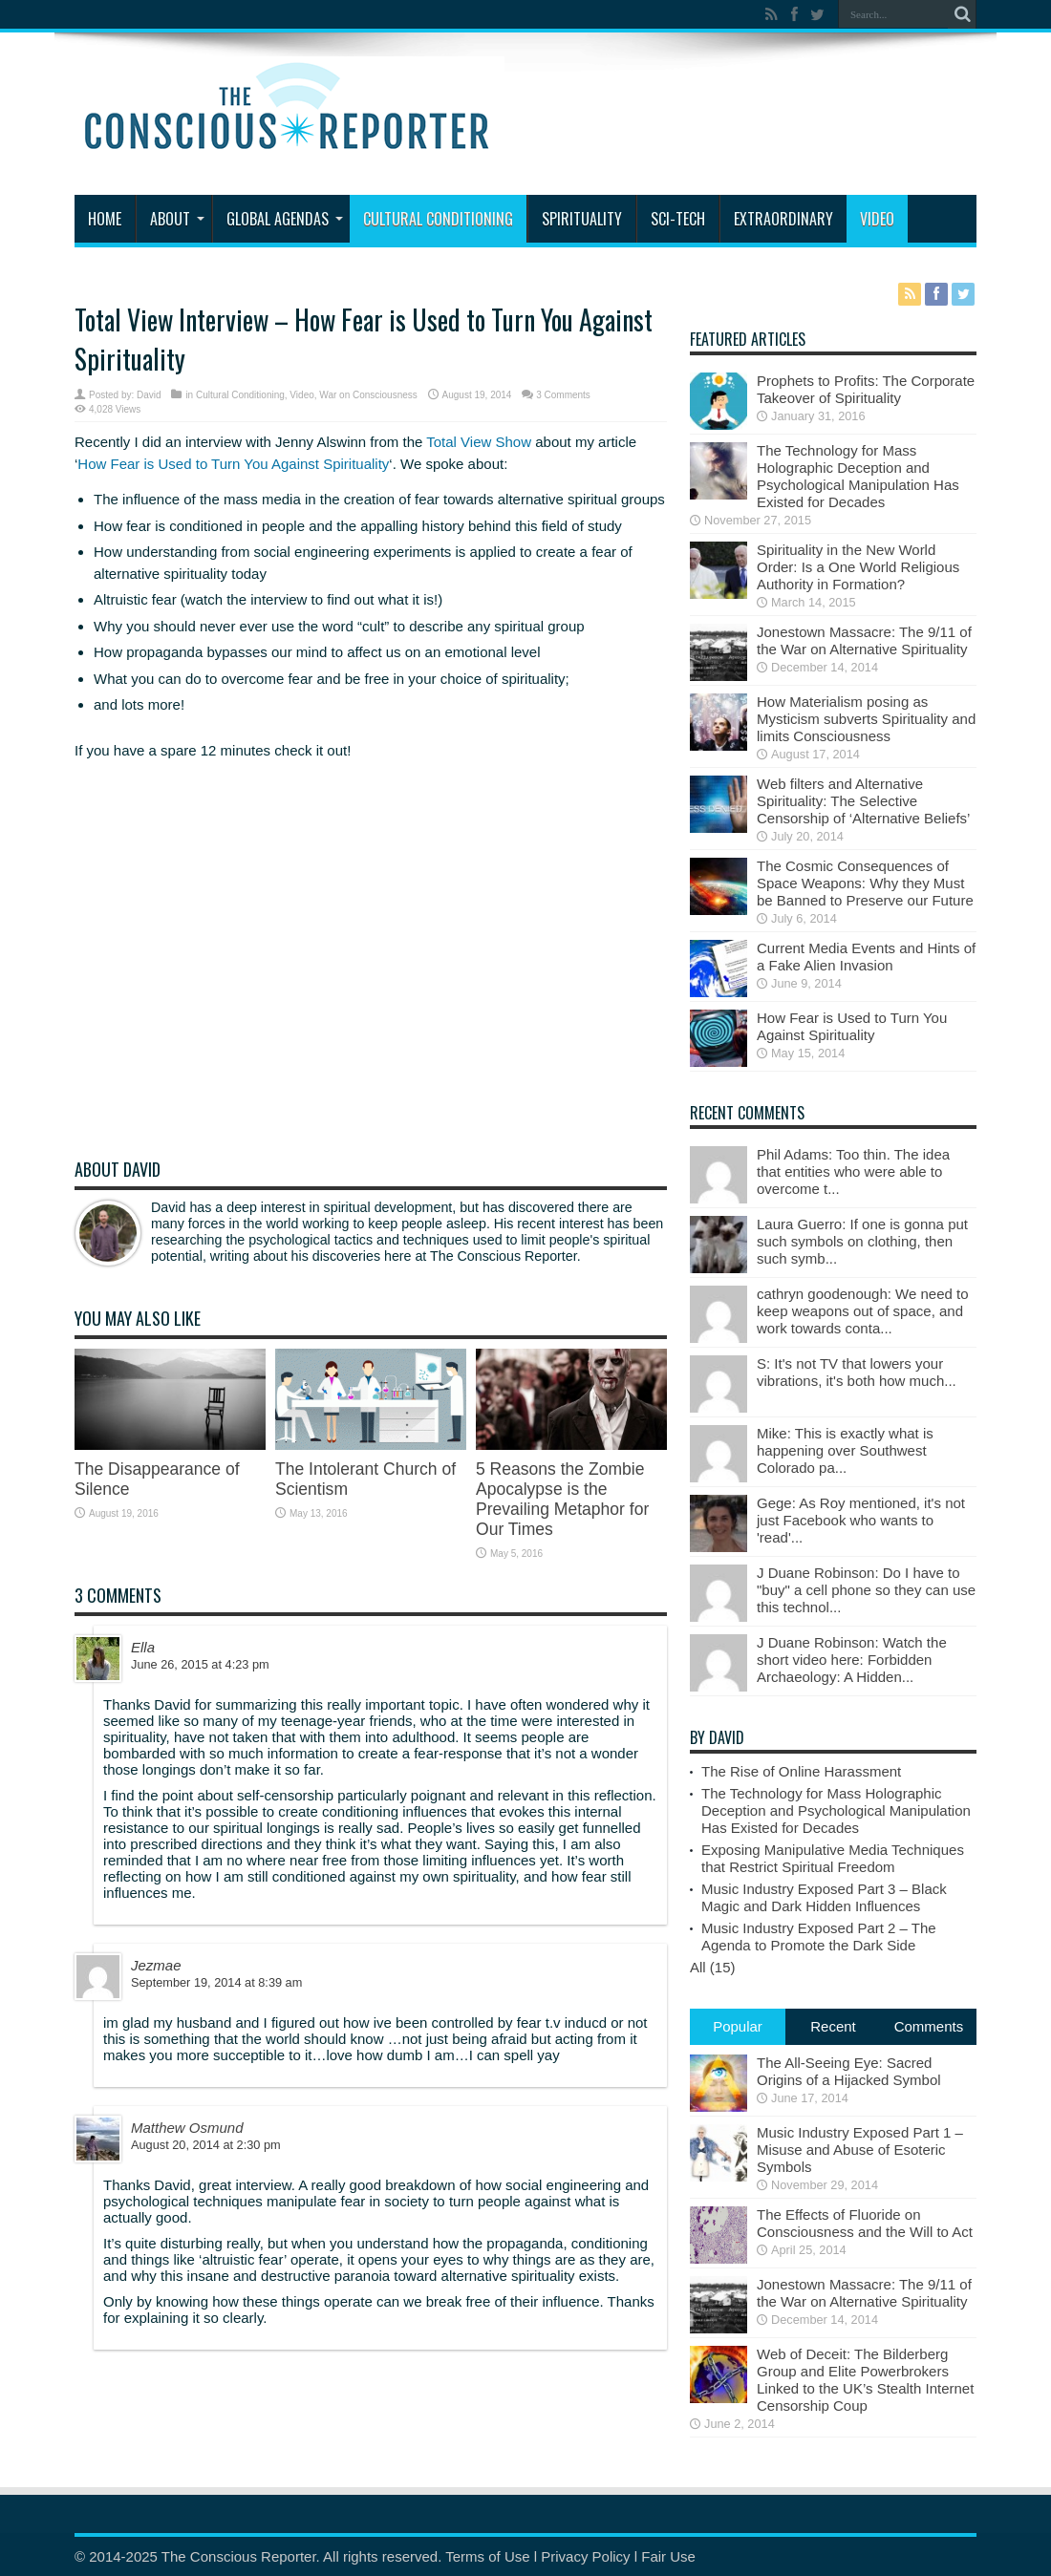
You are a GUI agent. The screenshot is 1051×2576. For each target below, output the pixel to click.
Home (104, 218)
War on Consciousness (368, 395)
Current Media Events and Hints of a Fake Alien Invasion (866, 956)
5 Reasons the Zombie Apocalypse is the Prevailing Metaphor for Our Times (562, 1499)
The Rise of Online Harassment (801, 1771)
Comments (929, 2026)
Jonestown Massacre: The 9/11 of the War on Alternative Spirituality (864, 640)
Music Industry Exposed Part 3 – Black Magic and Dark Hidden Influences (824, 1897)
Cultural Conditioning (438, 218)
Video (877, 218)
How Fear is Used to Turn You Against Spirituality (233, 464)
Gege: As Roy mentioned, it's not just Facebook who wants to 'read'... (861, 1520)
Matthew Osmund (187, 2127)
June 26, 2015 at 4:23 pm (200, 1664)
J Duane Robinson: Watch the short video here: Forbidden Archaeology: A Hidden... (852, 1659)
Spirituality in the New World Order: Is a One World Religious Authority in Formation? (858, 567)
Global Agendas (284, 218)
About (177, 218)
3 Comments (563, 395)
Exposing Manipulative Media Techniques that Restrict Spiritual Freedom (832, 1858)
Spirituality (582, 218)
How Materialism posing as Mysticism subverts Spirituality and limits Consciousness (866, 718)
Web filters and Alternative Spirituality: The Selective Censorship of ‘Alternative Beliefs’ (863, 801)
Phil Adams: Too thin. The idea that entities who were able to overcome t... (853, 1171)
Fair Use (668, 2556)
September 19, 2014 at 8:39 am (216, 1982)
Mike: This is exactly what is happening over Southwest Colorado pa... (845, 1450)
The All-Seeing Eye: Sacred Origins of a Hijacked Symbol (849, 2071)
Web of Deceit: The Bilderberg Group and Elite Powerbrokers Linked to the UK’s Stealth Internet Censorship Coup (865, 2380)
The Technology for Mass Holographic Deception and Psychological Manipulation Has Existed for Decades (858, 476)
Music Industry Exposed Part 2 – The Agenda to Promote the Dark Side (818, 1936)
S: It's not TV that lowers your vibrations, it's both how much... (856, 1372)
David (149, 395)
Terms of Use (487, 2556)
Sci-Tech (678, 218)
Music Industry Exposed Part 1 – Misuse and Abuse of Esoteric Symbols (860, 2149)
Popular (737, 2026)
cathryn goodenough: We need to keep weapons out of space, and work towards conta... (863, 1311)
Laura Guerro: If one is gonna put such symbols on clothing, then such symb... (862, 1241)
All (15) (713, 1967)
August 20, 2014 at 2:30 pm (206, 2145)
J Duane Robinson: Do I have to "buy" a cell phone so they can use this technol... (866, 1590)
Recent (833, 2026)
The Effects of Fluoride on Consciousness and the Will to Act (865, 2223)
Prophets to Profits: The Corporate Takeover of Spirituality (866, 389)
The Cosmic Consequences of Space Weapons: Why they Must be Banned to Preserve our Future (865, 883)
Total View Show (478, 442)
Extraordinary (783, 218)
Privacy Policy (585, 2556)
